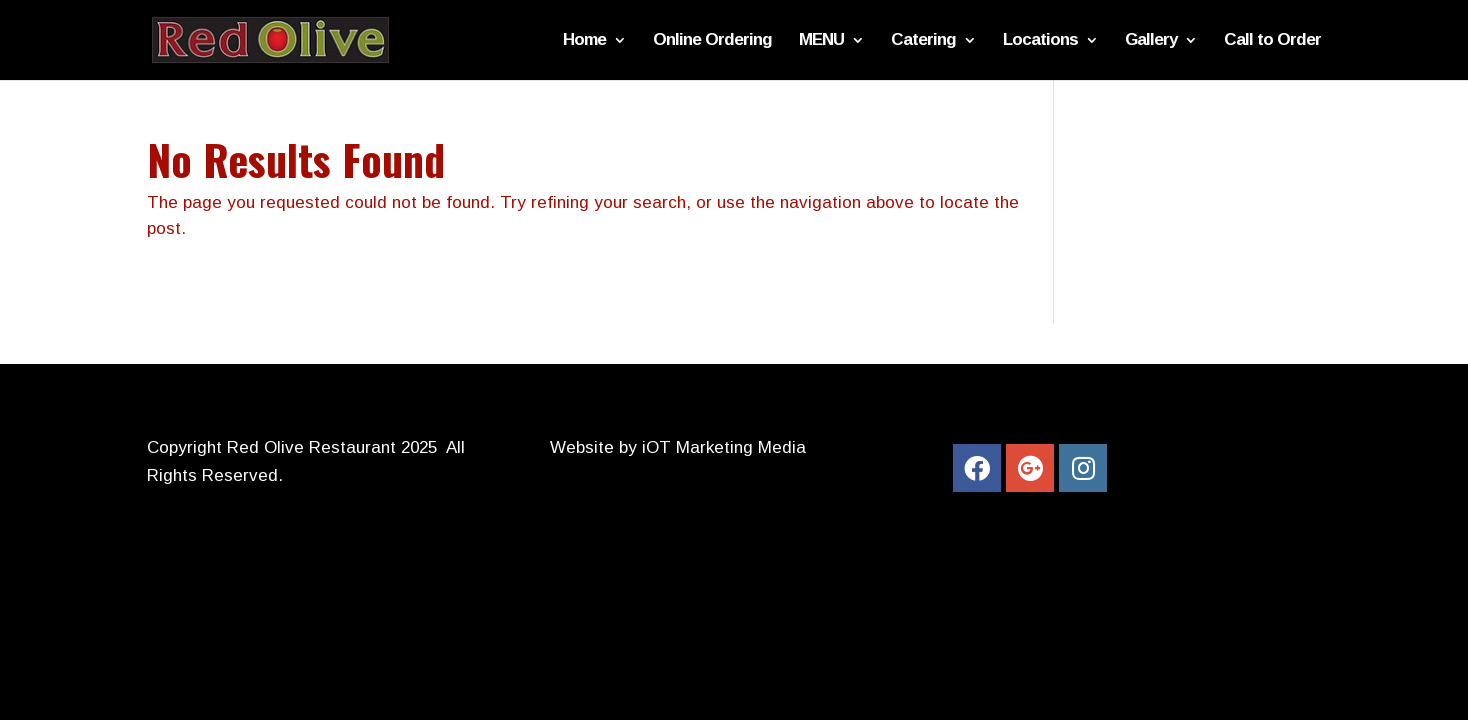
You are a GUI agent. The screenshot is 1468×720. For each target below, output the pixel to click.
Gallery (1151, 41)
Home (584, 41)
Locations (1040, 41)
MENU (821, 41)
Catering (923, 41)
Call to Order (1272, 41)
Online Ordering (712, 41)
